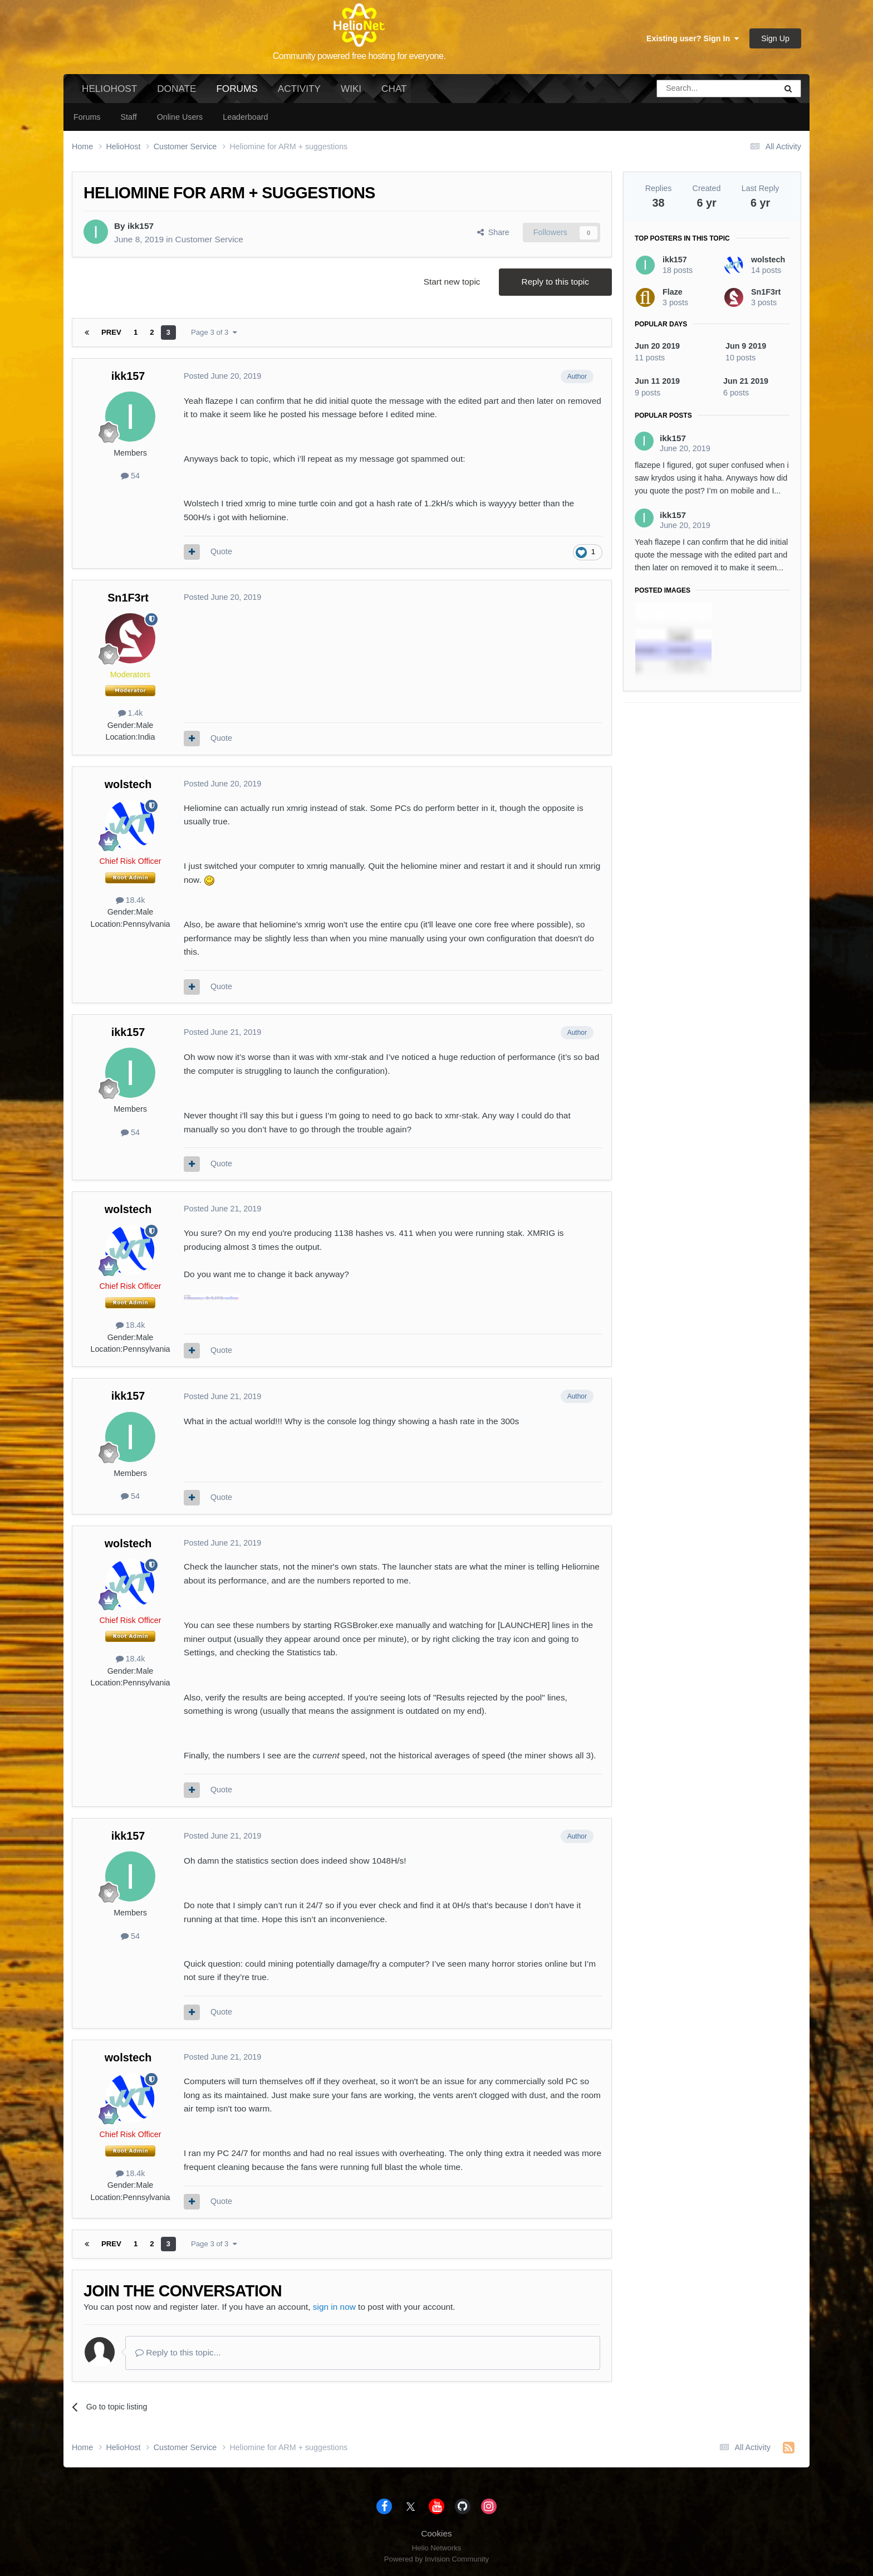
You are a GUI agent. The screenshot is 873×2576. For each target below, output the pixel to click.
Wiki (351, 88)
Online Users (180, 117)
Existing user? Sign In (692, 38)
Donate (176, 88)
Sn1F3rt (128, 598)
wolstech (128, 784)
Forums (236, 93)
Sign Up (775, 38)
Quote (221, 551)
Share (493, 232)
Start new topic (452, 281)
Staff (128, 117)
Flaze (673, 291)
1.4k (130, 712)
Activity (299, 88)
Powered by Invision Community (436, 2559)
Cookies (436, 2533)
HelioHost (109, 88)
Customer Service (209, 239)
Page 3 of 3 (214, 332)
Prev (111, 332)
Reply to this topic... (178, 2352)
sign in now (334, 2306)
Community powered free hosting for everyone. (359, 56)
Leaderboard (245, 117)
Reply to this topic (555, 281)
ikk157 (140, 226)
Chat (393, 88)
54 (130, 475)
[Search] (688, 88)
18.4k (130, 900)
